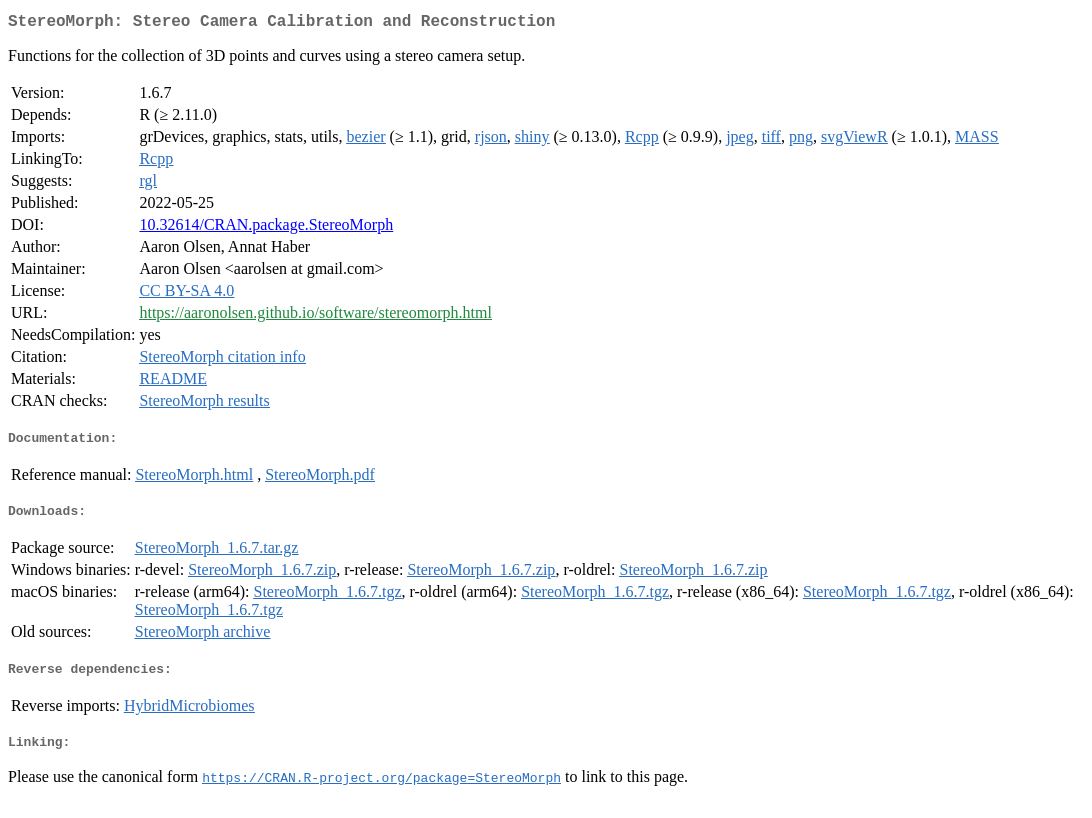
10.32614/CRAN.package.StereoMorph (266, 228)
